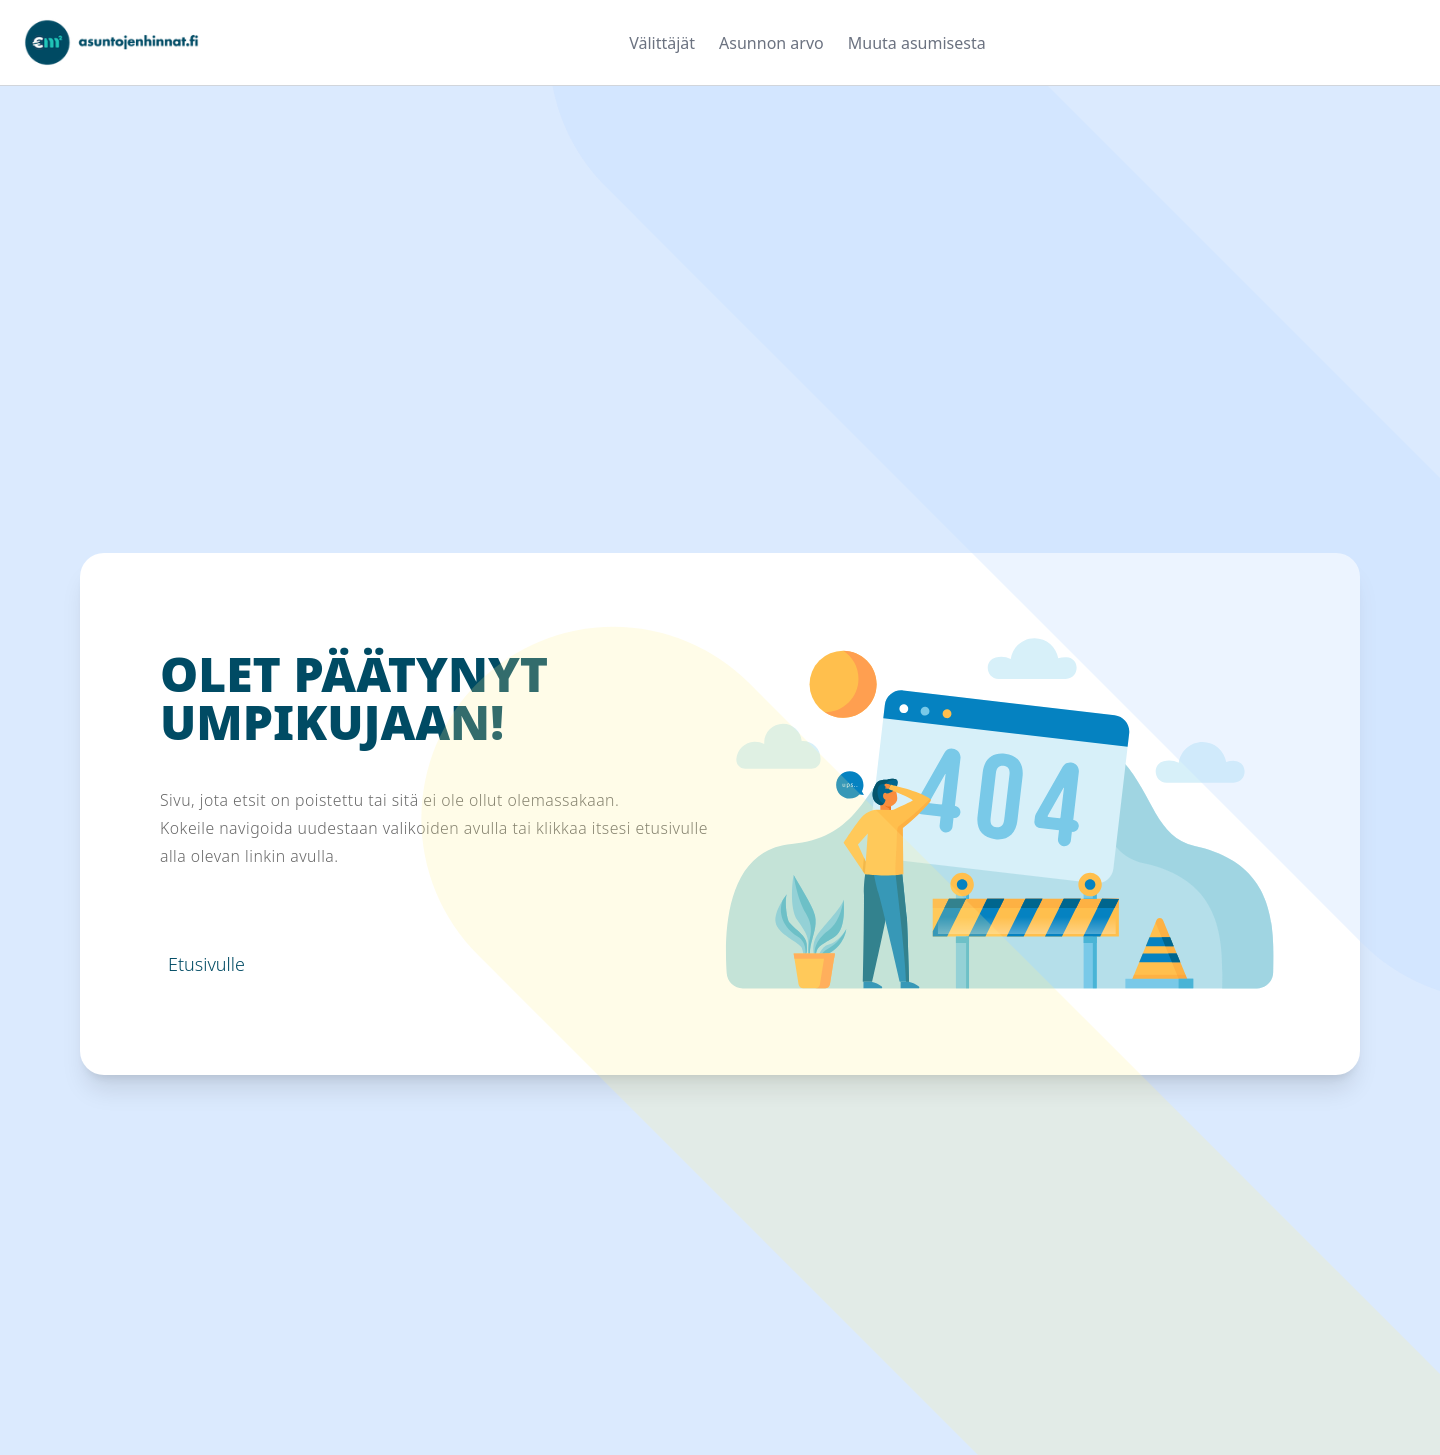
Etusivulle (206, 964)
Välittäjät (662, 43)
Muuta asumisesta (917, 43)
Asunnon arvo (771, 43)
